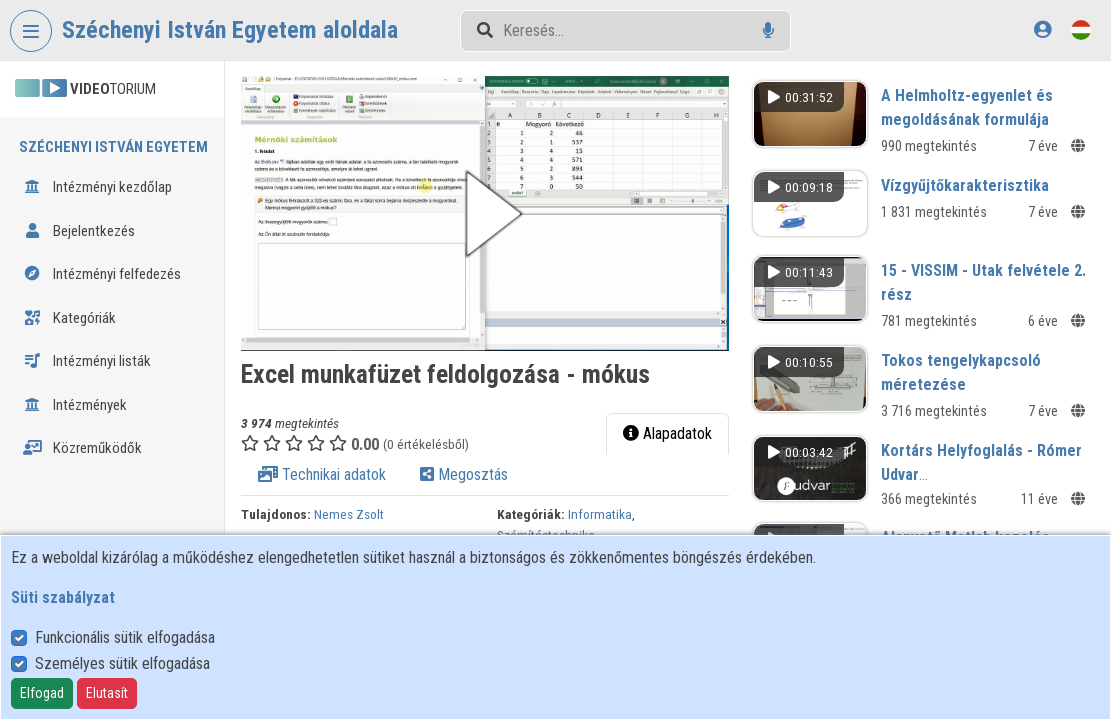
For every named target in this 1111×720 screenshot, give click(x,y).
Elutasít (107, 693)
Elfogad (42, 693)
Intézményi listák (87, 361)
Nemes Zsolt (349, 514)
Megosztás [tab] (464, 474)
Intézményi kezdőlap (97, 187)
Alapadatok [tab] (667, 433)
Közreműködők (82, 448)
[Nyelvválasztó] (1081, 29)
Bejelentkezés (79, 231)
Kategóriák (69, 318)
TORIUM (85, 89)
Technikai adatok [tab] (322, 474)
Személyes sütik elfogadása (122, 663)
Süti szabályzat (63, 597)
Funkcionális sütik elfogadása (125, 637)
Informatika (600, 514)
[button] (485, 213)
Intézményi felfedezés (102, 274)
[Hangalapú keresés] (768, 30)
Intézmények (75, 405)
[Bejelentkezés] (1042, 29)
